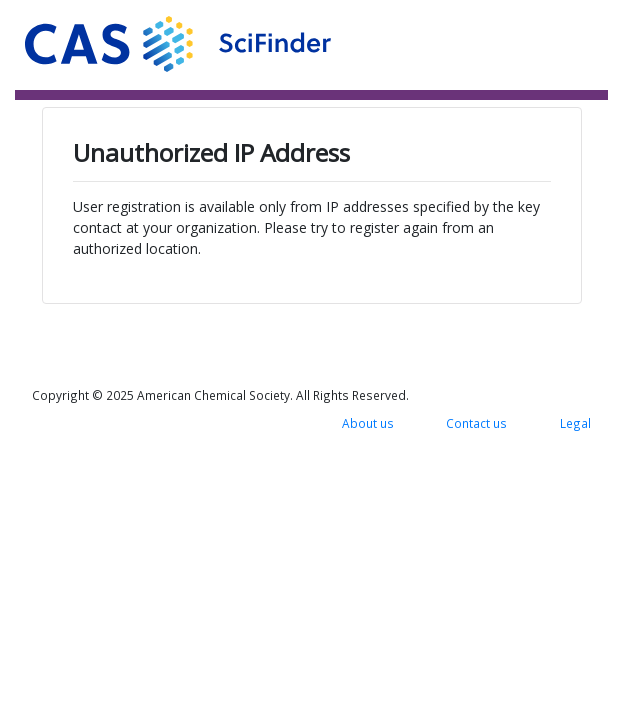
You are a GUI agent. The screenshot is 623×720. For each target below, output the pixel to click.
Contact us (476, 423)
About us (368, 423)
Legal (575, 423)
